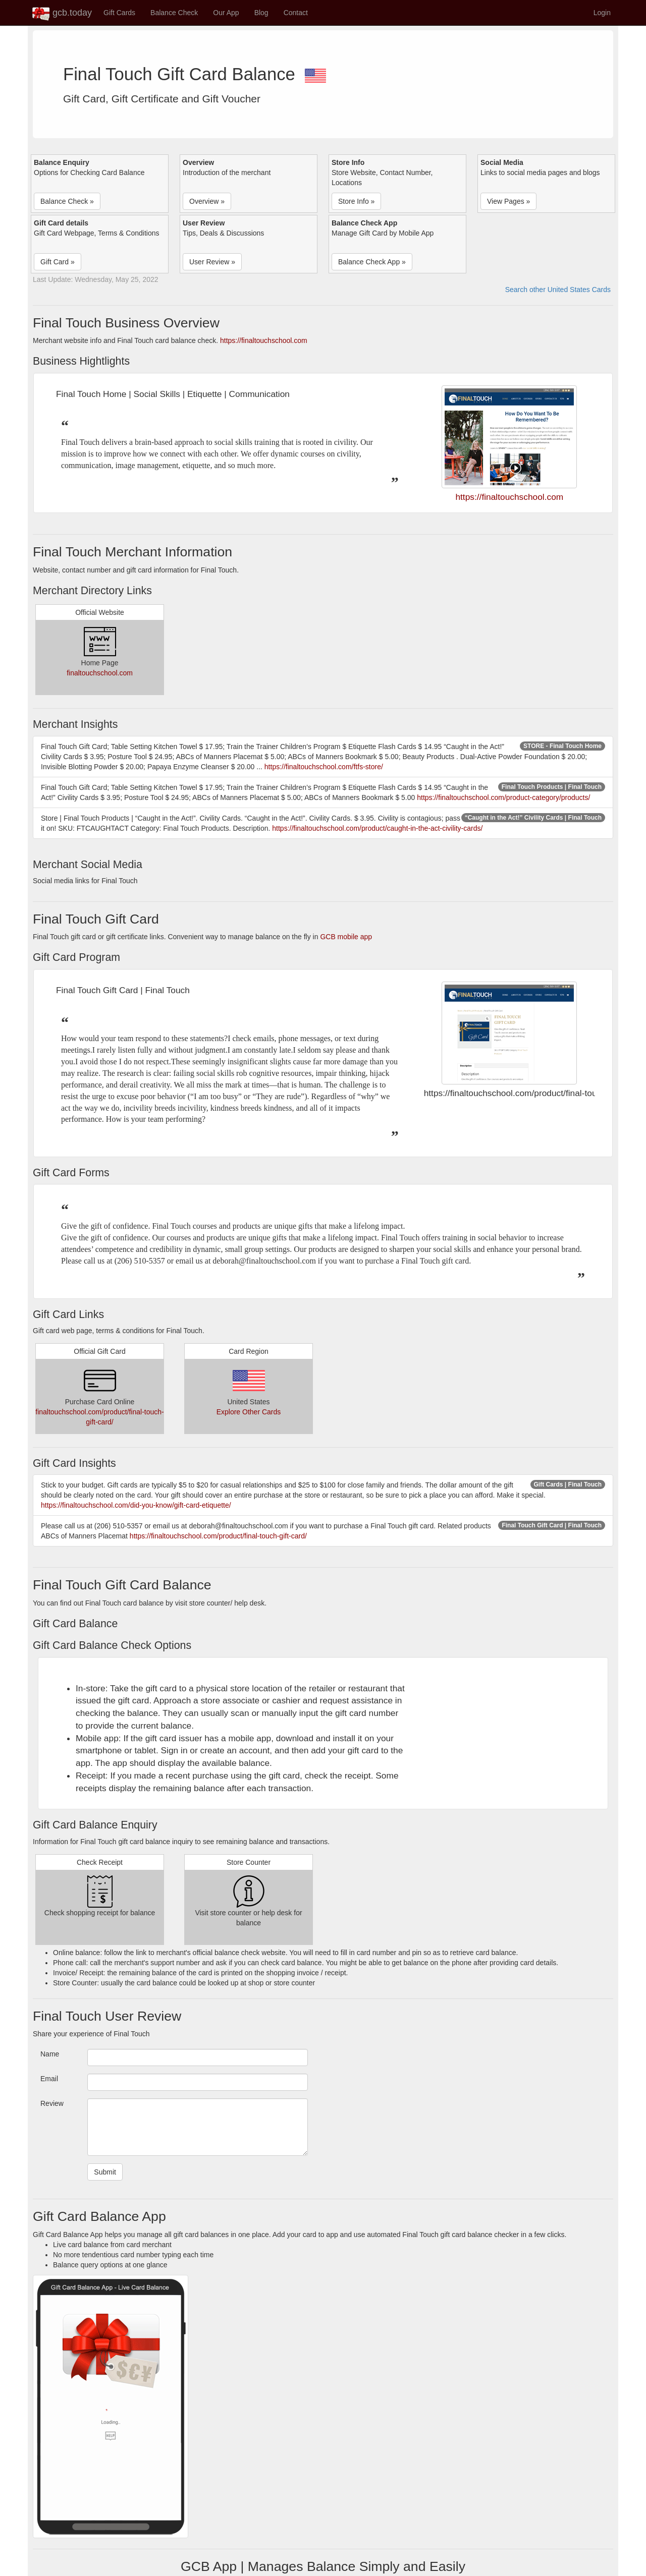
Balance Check (174, 13)
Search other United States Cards (558, 289)
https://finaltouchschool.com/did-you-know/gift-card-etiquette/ (136, 1505)
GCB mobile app (346, 937)
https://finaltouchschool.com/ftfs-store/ (323, 767)
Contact (296, 13)
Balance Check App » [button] (372, 262)
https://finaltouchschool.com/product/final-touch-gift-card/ (218, 1536)
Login (602, 13)
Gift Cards (119, 13)
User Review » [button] (212, 262)
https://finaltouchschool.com (263, 340)
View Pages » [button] (508, 201)
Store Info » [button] (356, 201)
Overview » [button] (207, 201)
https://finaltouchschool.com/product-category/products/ (503, 797)
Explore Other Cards (249, 1412)
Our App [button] (226, 13)
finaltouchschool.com (100, 673)
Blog (261, 13)
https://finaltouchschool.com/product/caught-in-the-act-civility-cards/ (377, 828)
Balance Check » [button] (67, 201)
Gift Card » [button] (57, 262)
